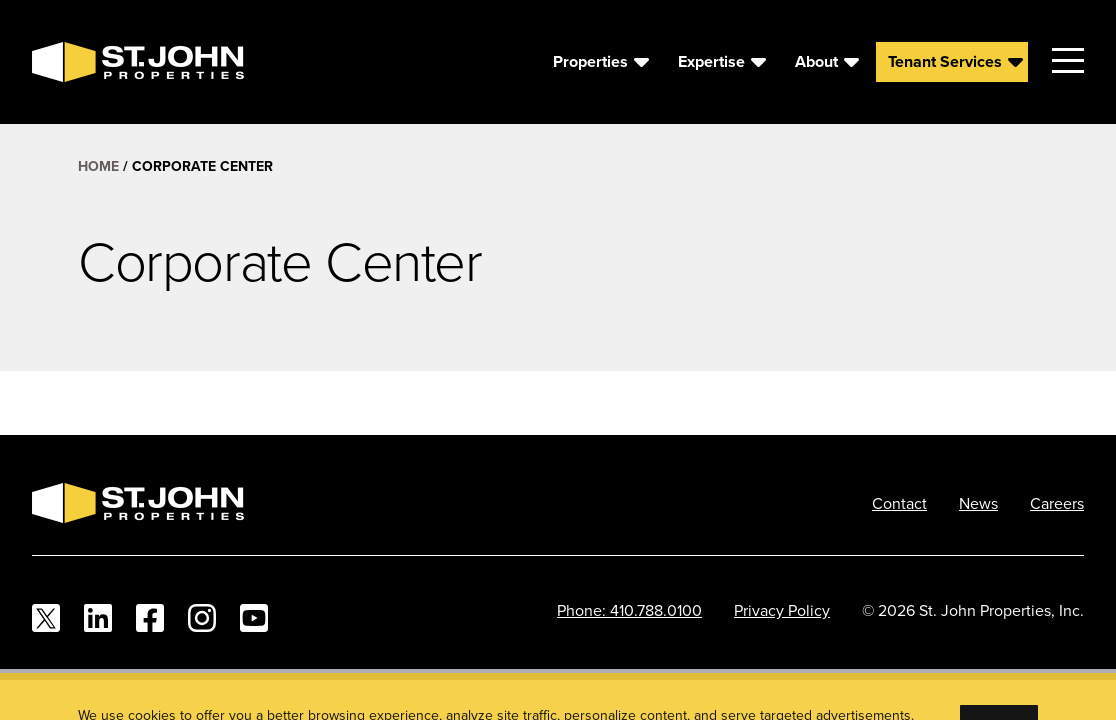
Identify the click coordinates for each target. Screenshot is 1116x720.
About (816, 61)
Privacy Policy (782, 610)
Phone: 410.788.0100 (629, 610)
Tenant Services (945, 61)
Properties (590, 61)
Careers (1057, 503)
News (978, 503)
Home (98, 166)
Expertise (711, 61)
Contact (899, 503)
